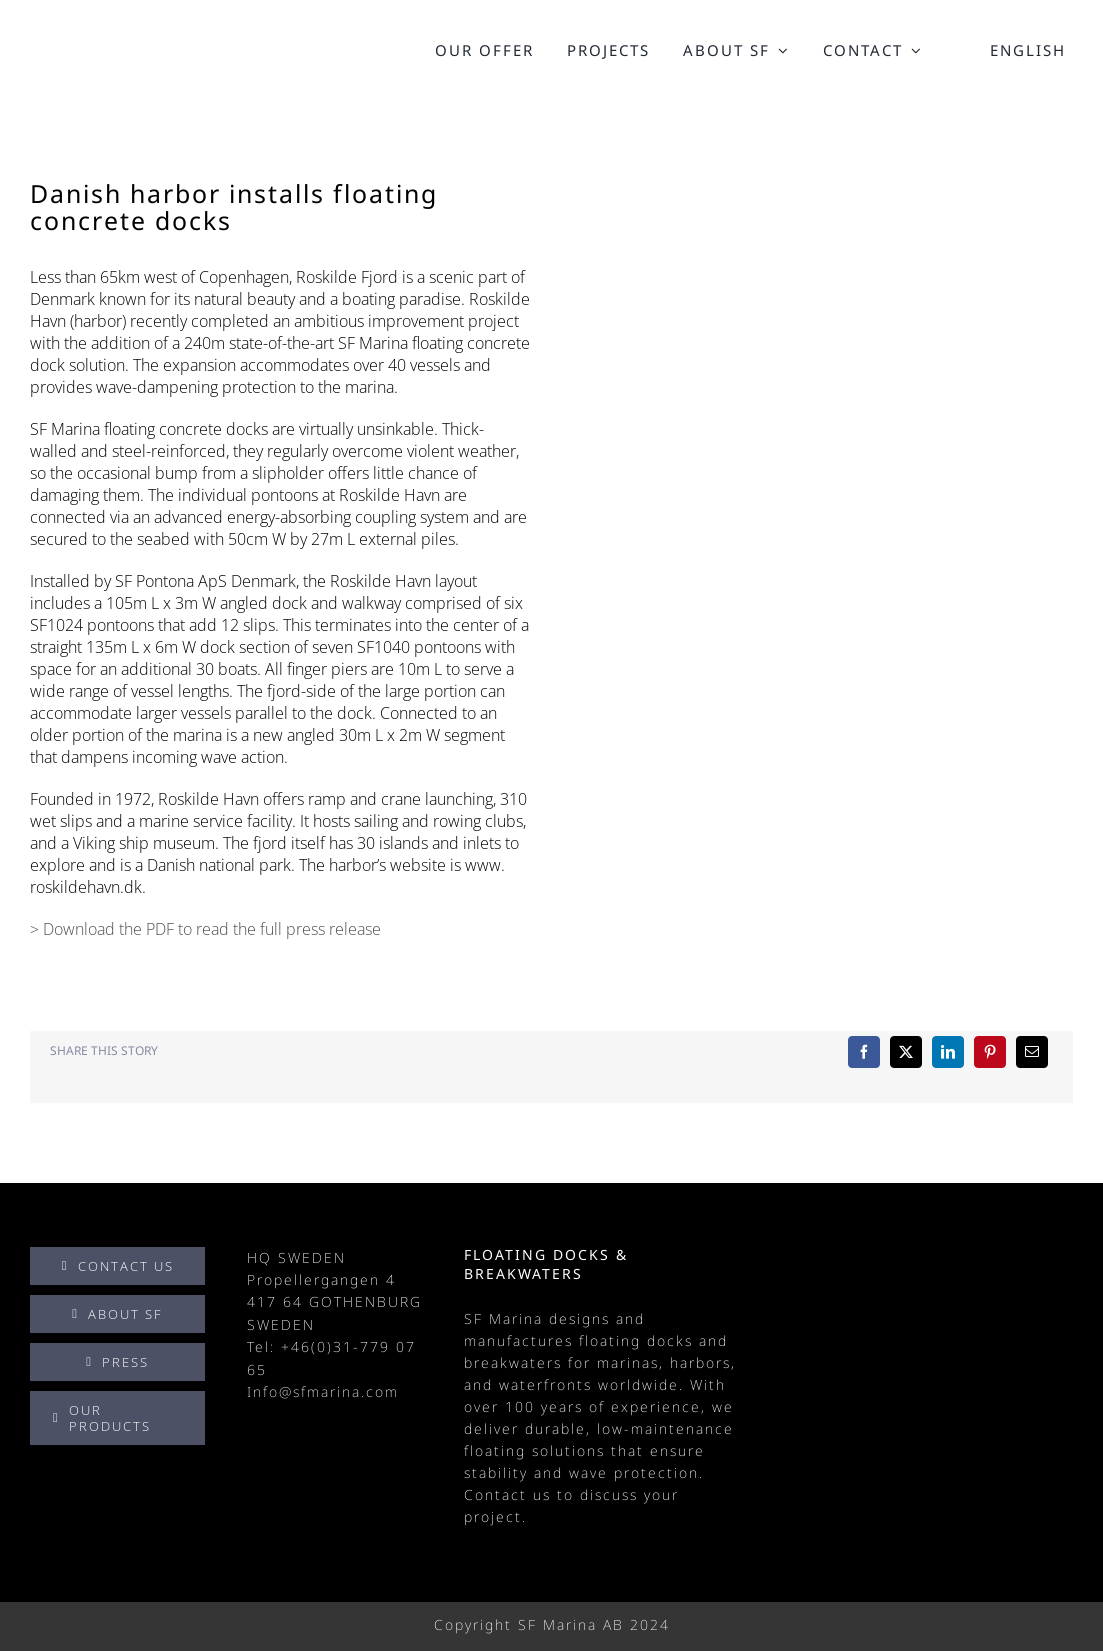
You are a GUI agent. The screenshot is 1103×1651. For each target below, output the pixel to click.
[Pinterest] (990, 1052)
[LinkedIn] (948, 1052)
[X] (906, 1052)
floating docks (636, 1340)
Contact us (507, 1494)
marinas (628, 1362)
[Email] (1032, 1052)
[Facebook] (864, 1052)
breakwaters (513, 1362)
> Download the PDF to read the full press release (205, 929)
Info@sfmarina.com (323, 1391)
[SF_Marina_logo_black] (117, 44)
